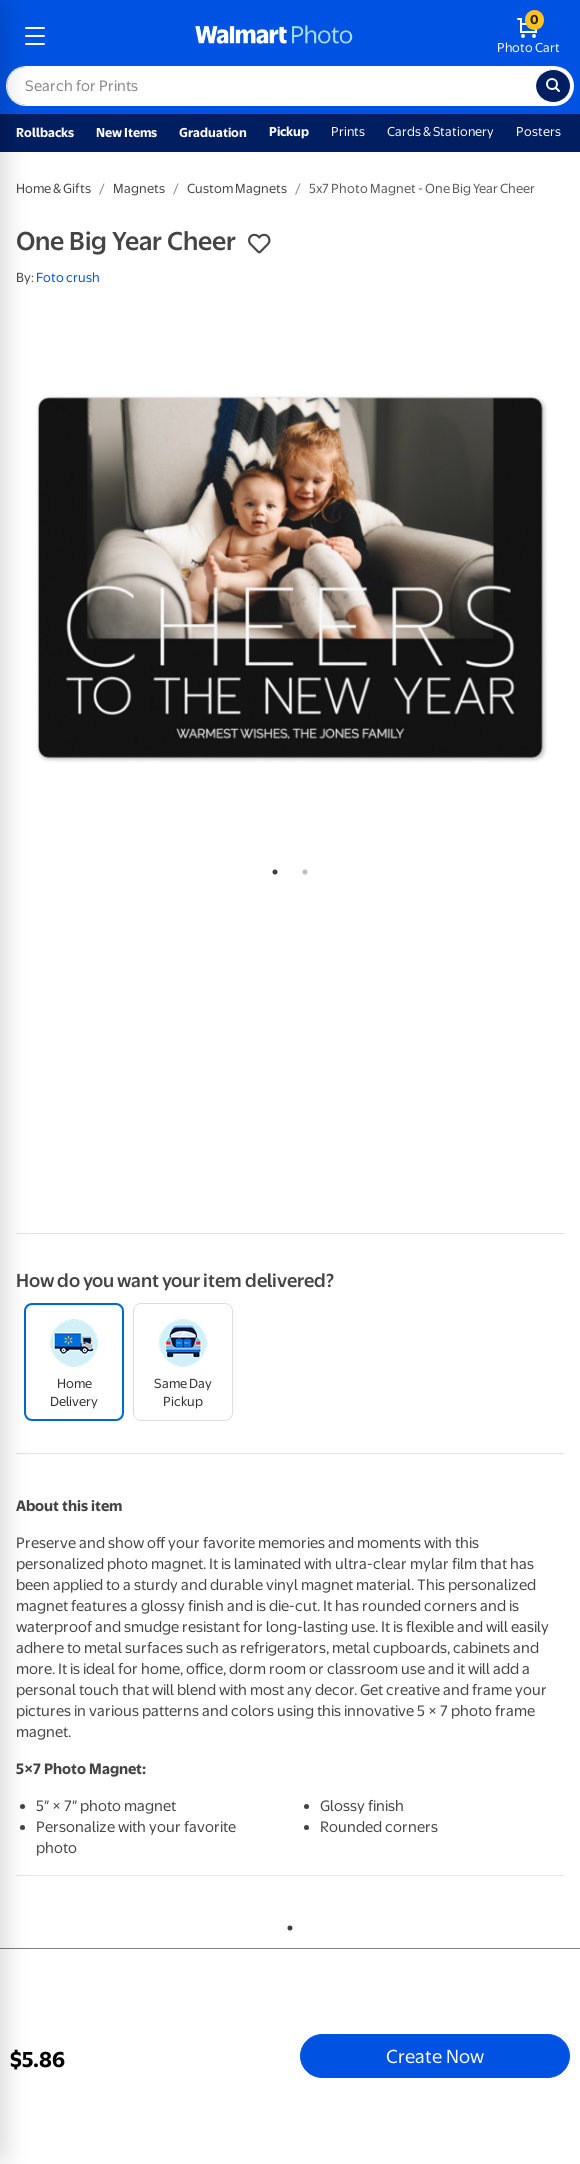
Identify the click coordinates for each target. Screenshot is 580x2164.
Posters (538, 131)
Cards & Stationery (440, 131)
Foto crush (68, 277)
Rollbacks (45, 132)
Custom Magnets (237, 188)
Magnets (139, 188)
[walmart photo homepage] (274, 36)
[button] (259, 244)
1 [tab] (271, 868)
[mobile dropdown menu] (35, 36)
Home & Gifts (53, 188)
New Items (126, 132)
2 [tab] (301, 868)
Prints (348, 131)
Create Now (435, 2056)
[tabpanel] (290, 578)
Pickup (289, 131)
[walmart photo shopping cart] (528, 36)
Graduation (213, 132)
